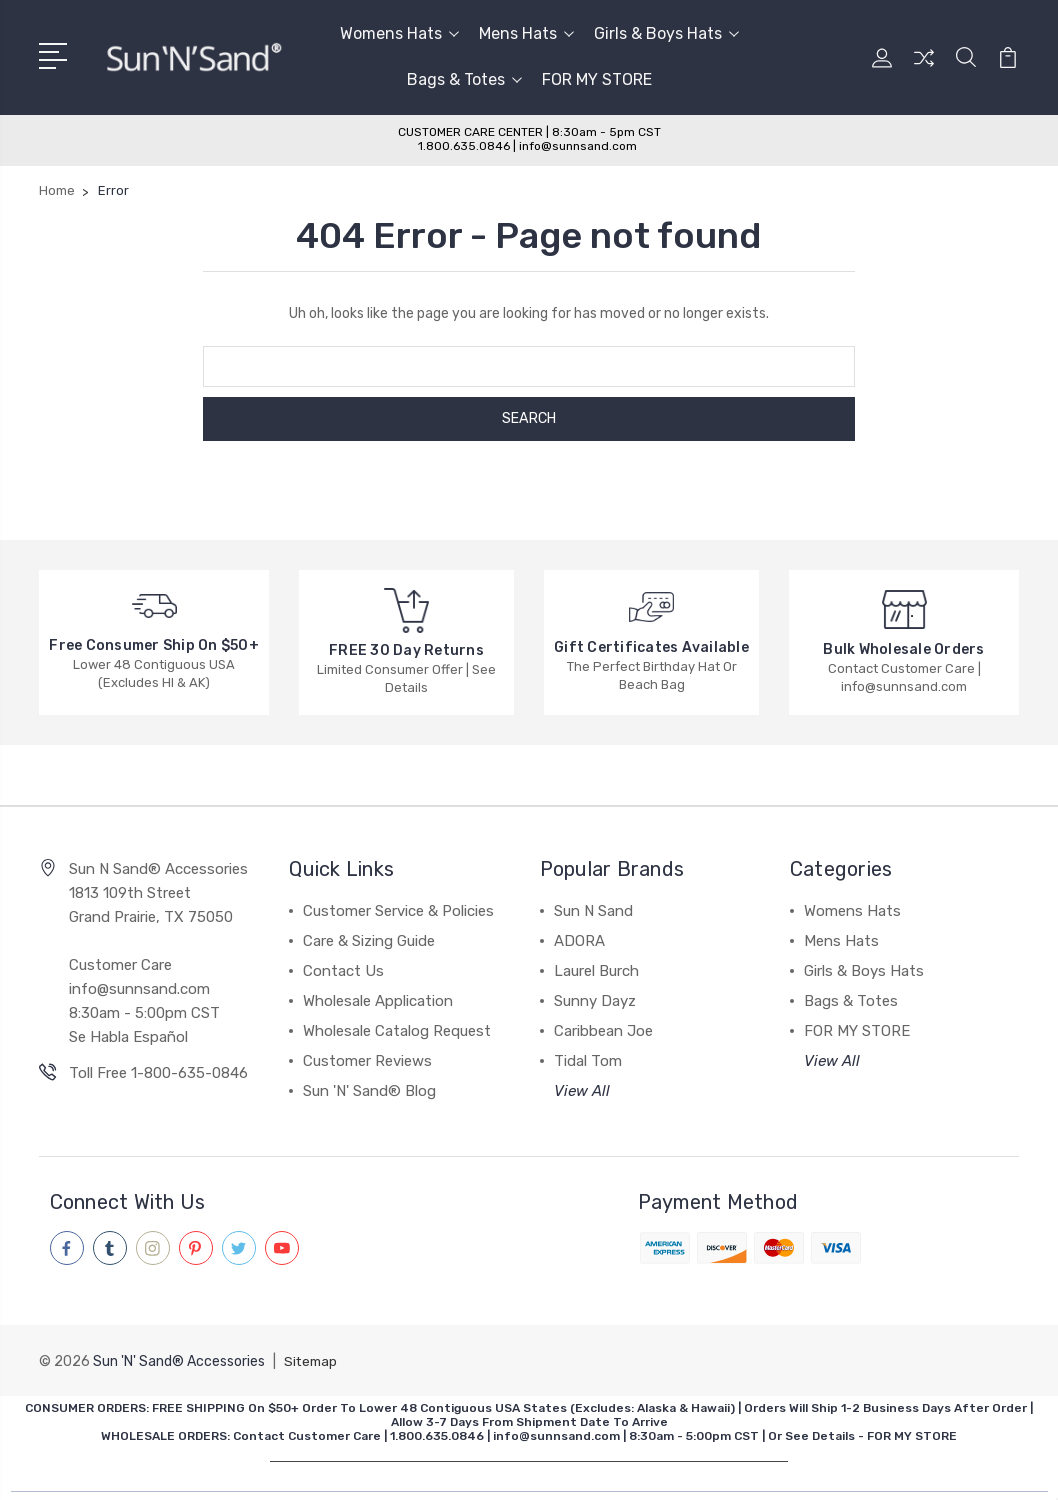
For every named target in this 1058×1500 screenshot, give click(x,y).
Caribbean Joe (603, 1031)
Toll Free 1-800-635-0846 (158, 1073)
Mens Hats (526, 33)
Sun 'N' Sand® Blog (369, 1091)
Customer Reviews (367, 1061)
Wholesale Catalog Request (397, 1031)
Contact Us (343, 971)
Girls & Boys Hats (666, 33)
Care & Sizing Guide (369, 941)
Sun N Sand (593, 911)
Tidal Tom (588, 1061)
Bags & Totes (464, 79)
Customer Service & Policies (398, 911)
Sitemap (312, 1360)
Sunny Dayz (595, 1001)
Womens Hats (399, 33)
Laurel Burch (596, 971)
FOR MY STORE (597, 79)
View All (582, 1091)
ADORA (579, 941)
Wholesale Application (378, 1001)
